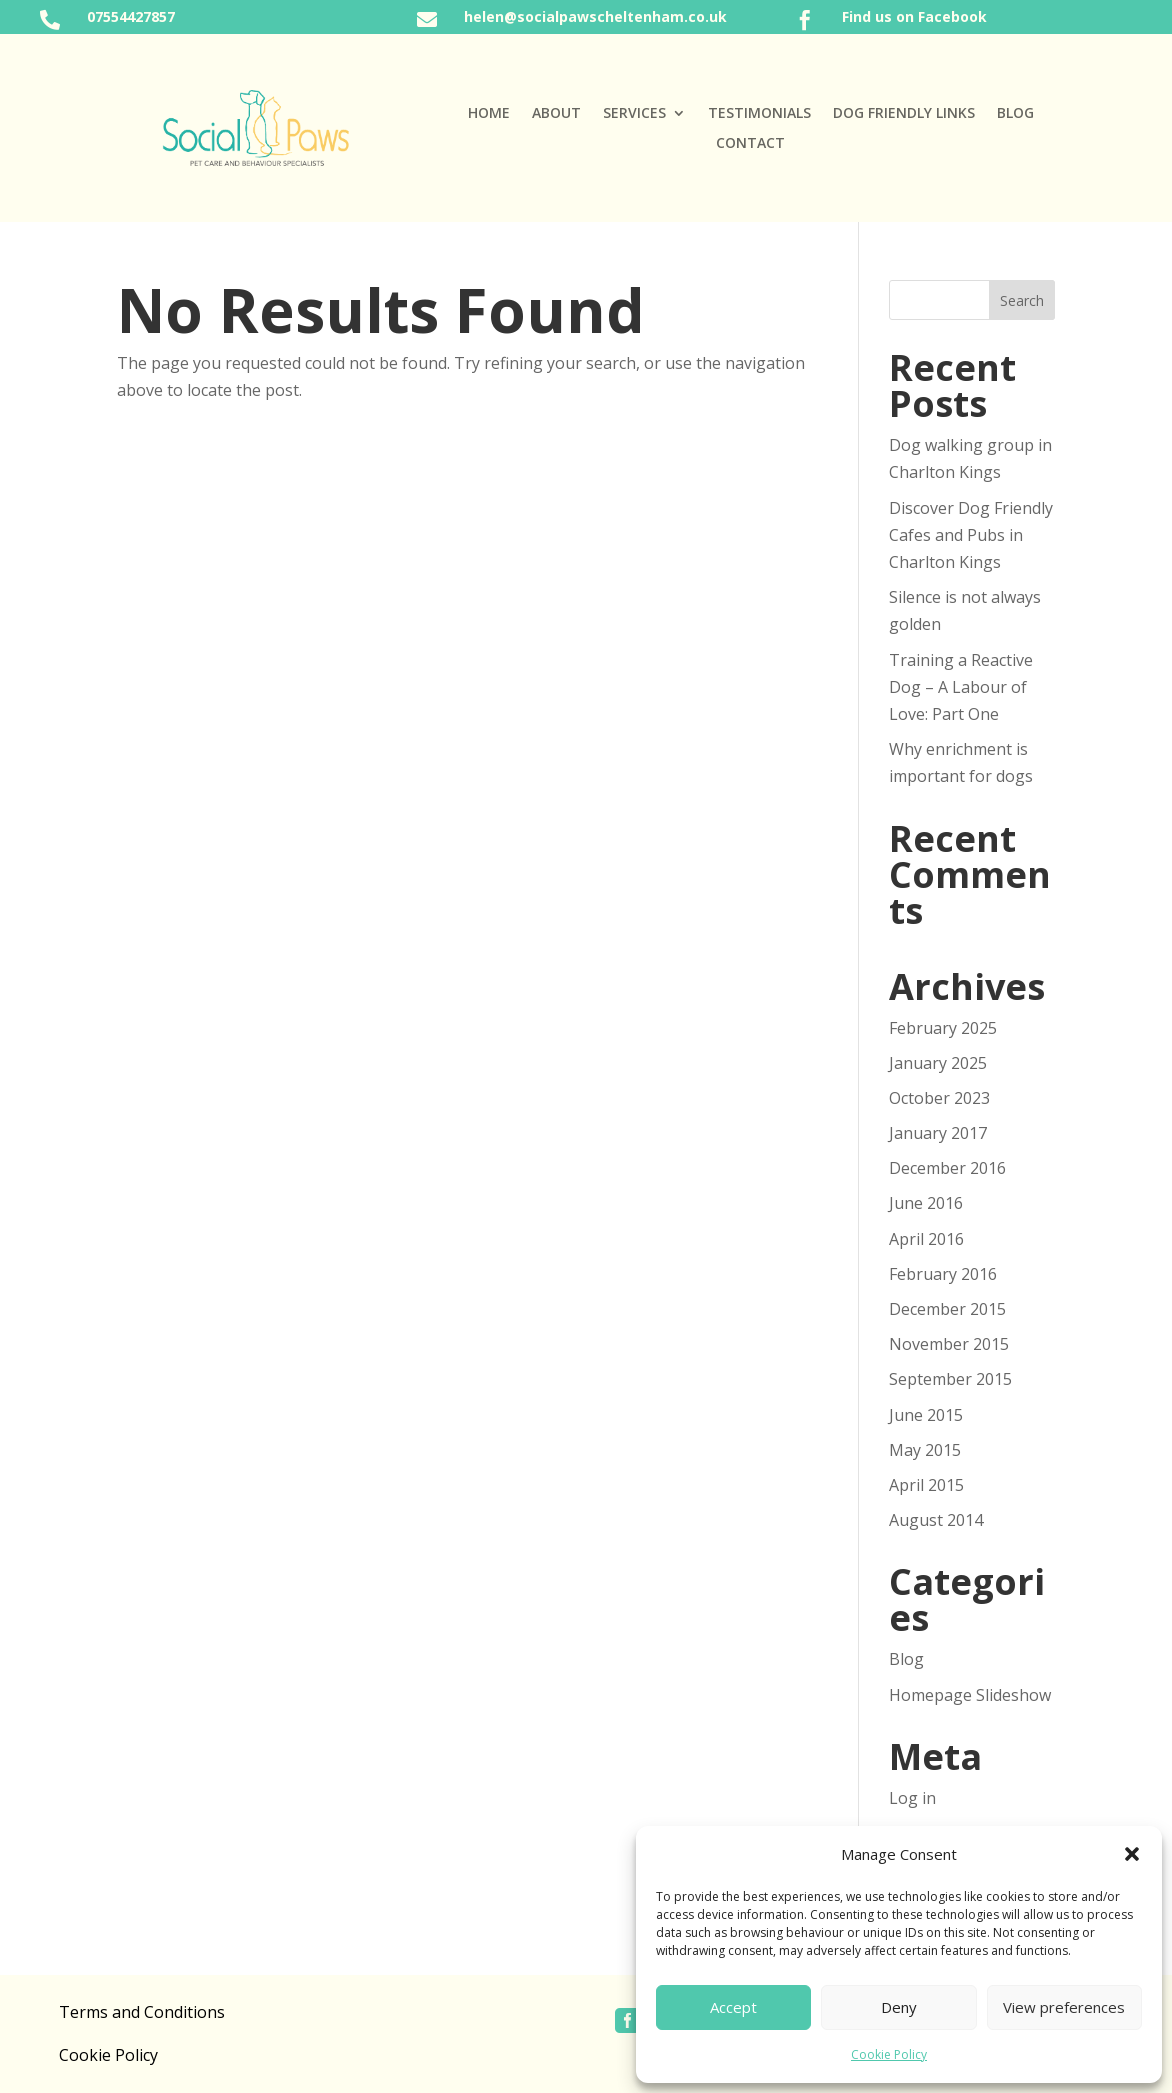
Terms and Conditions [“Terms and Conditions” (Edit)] (142, 2012)
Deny (899, 2007)
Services (634, 114)
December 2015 (947, 1309)
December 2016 (947, 1168)
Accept (733, 2007)
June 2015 (926, 1415)
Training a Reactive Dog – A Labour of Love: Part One (961, 687)
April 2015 (926, 1485)
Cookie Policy (889, 2054)
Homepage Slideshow (970, 1695)
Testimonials (759, 114)
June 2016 (926, 1203)
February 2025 (943, 1028)
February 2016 (943, 1274)
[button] (1132, 1854)
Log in (912, 1798)
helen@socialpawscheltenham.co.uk (595, 16)
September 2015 (950, 1379)
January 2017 (938, 1133)
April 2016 (926, 1239)
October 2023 (939, 1098)
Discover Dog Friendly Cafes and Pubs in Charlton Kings (971, 535)
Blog (1015, 114)
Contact (750, 144)
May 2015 (925, 1450)
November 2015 (949, 1344)
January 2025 (938, 1063)
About (556, 114)
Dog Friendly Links (904, 114)
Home (489, 114)
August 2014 (936, 1520)
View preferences (1064, 2007)
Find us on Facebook (914, 16)
